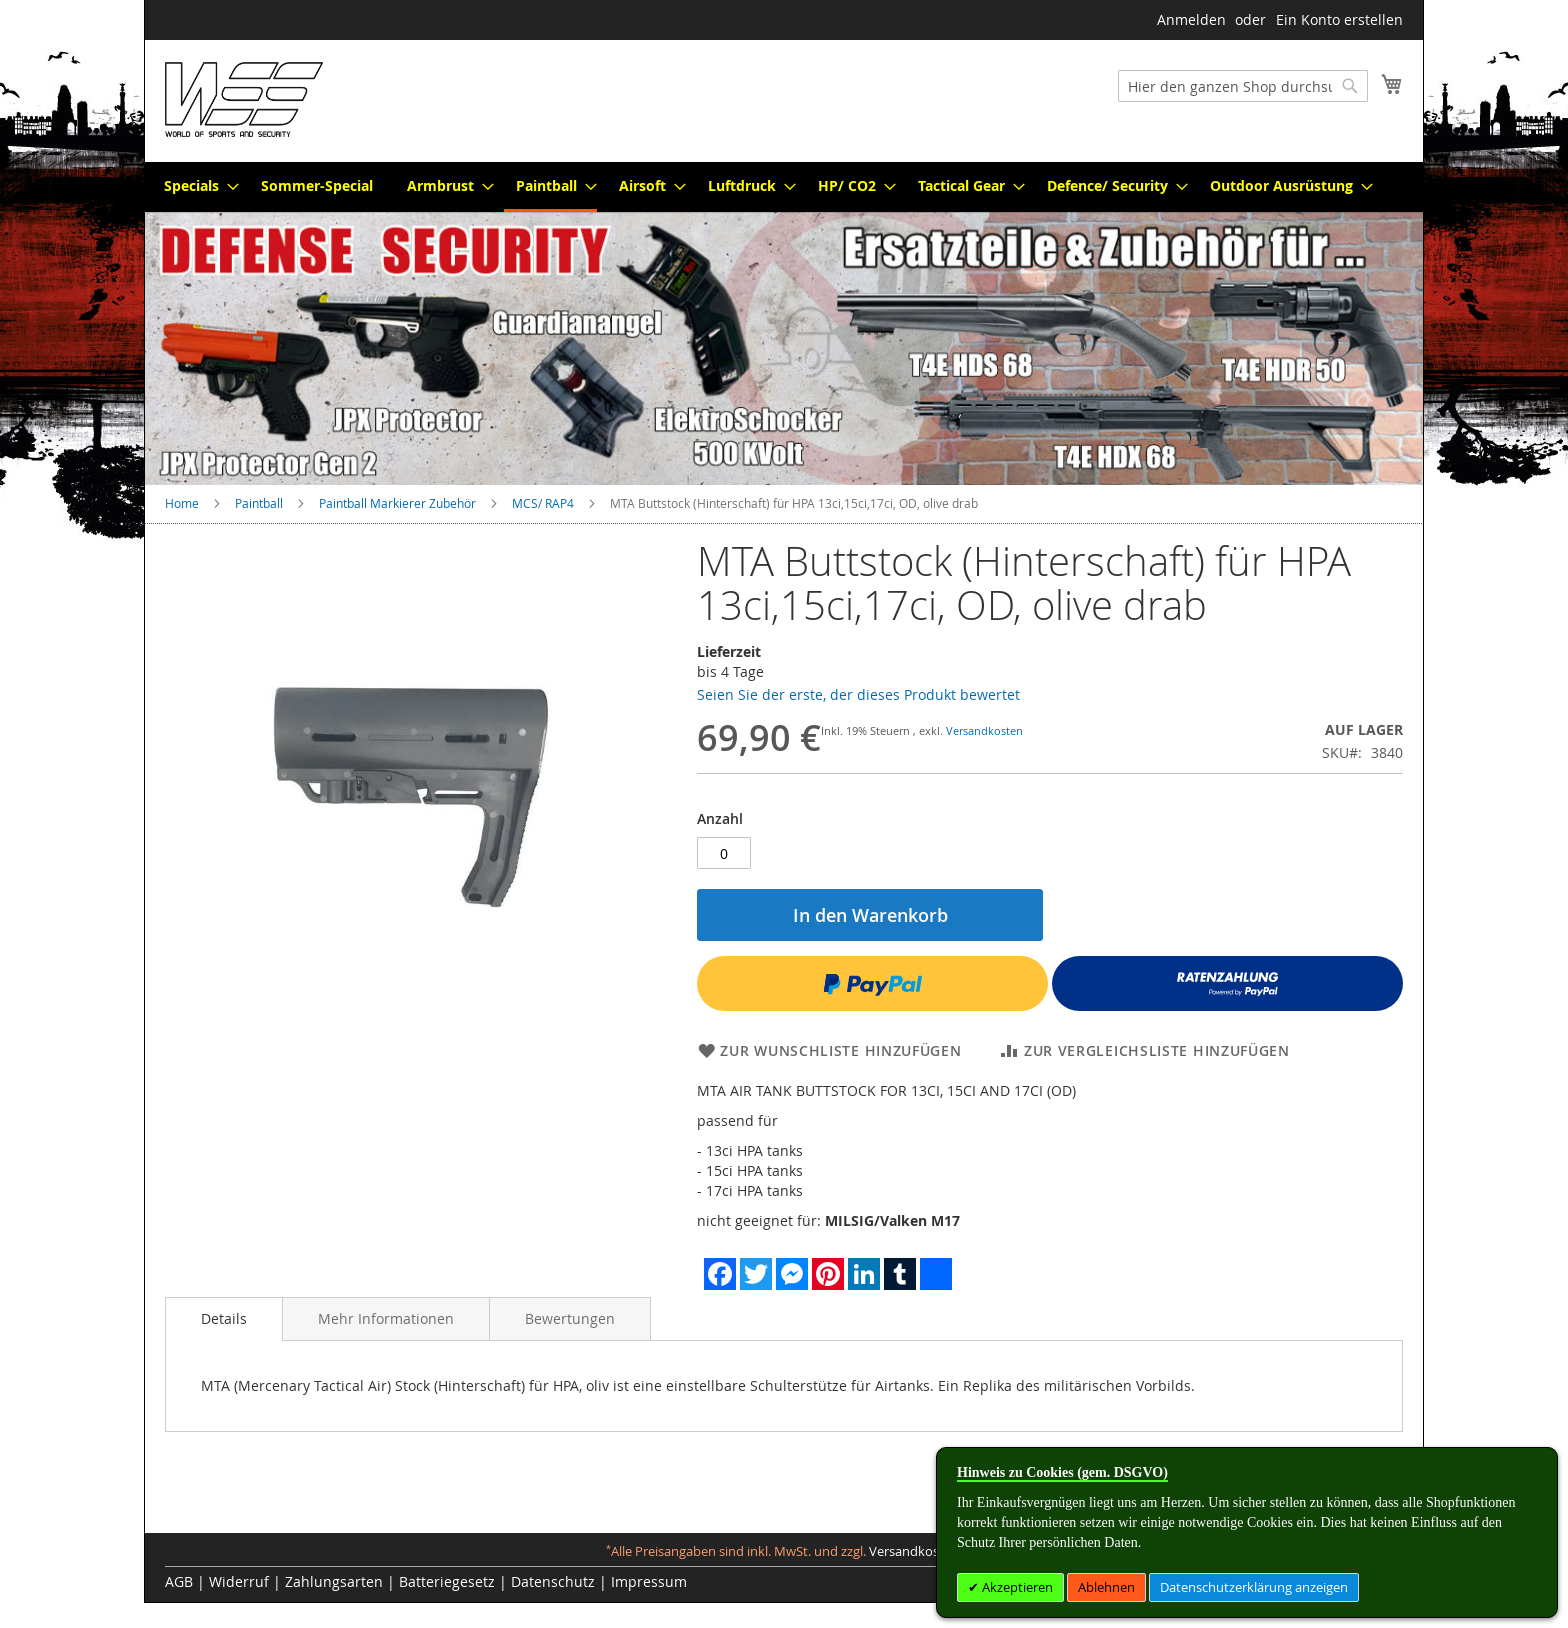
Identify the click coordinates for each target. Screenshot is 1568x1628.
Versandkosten (984, 730)
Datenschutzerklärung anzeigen (1254, 1587)
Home (182, 503)
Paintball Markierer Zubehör (397, 503)
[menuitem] (195, 185)
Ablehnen (1106, 1587)
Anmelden (1191, 19)
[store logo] (244, 99)
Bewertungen (570, 1318)
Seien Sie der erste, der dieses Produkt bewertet (858, 694)
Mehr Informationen (386, 1318)
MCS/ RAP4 (543, 503)
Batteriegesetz (447, 1581)
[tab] (224, 1319)
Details (224, 1318)
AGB (179, 1581)
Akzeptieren (1016, 1587)
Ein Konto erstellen (1339, 19)
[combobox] (1243, 86)
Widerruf (239, 1581)
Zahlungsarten (334, 1581)
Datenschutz (553, 1581)
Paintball (259, 503)
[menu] (784, 187)
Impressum (649, 1581)
